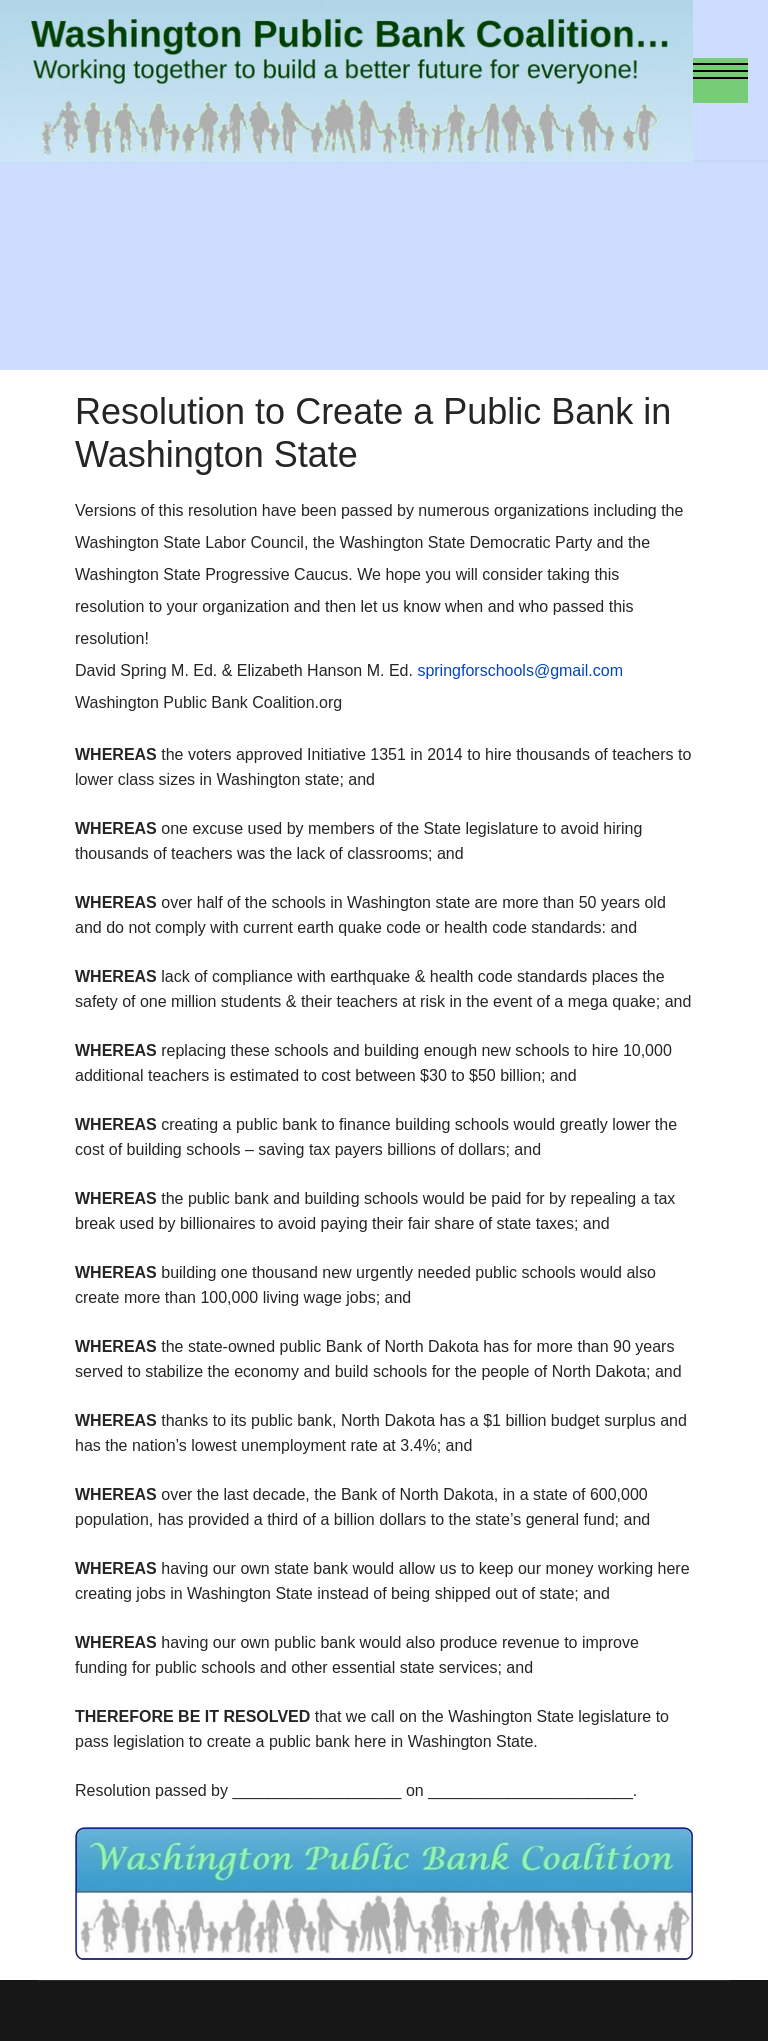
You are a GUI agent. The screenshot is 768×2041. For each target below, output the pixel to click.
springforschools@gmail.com (520, 670)
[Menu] (720, 81)
